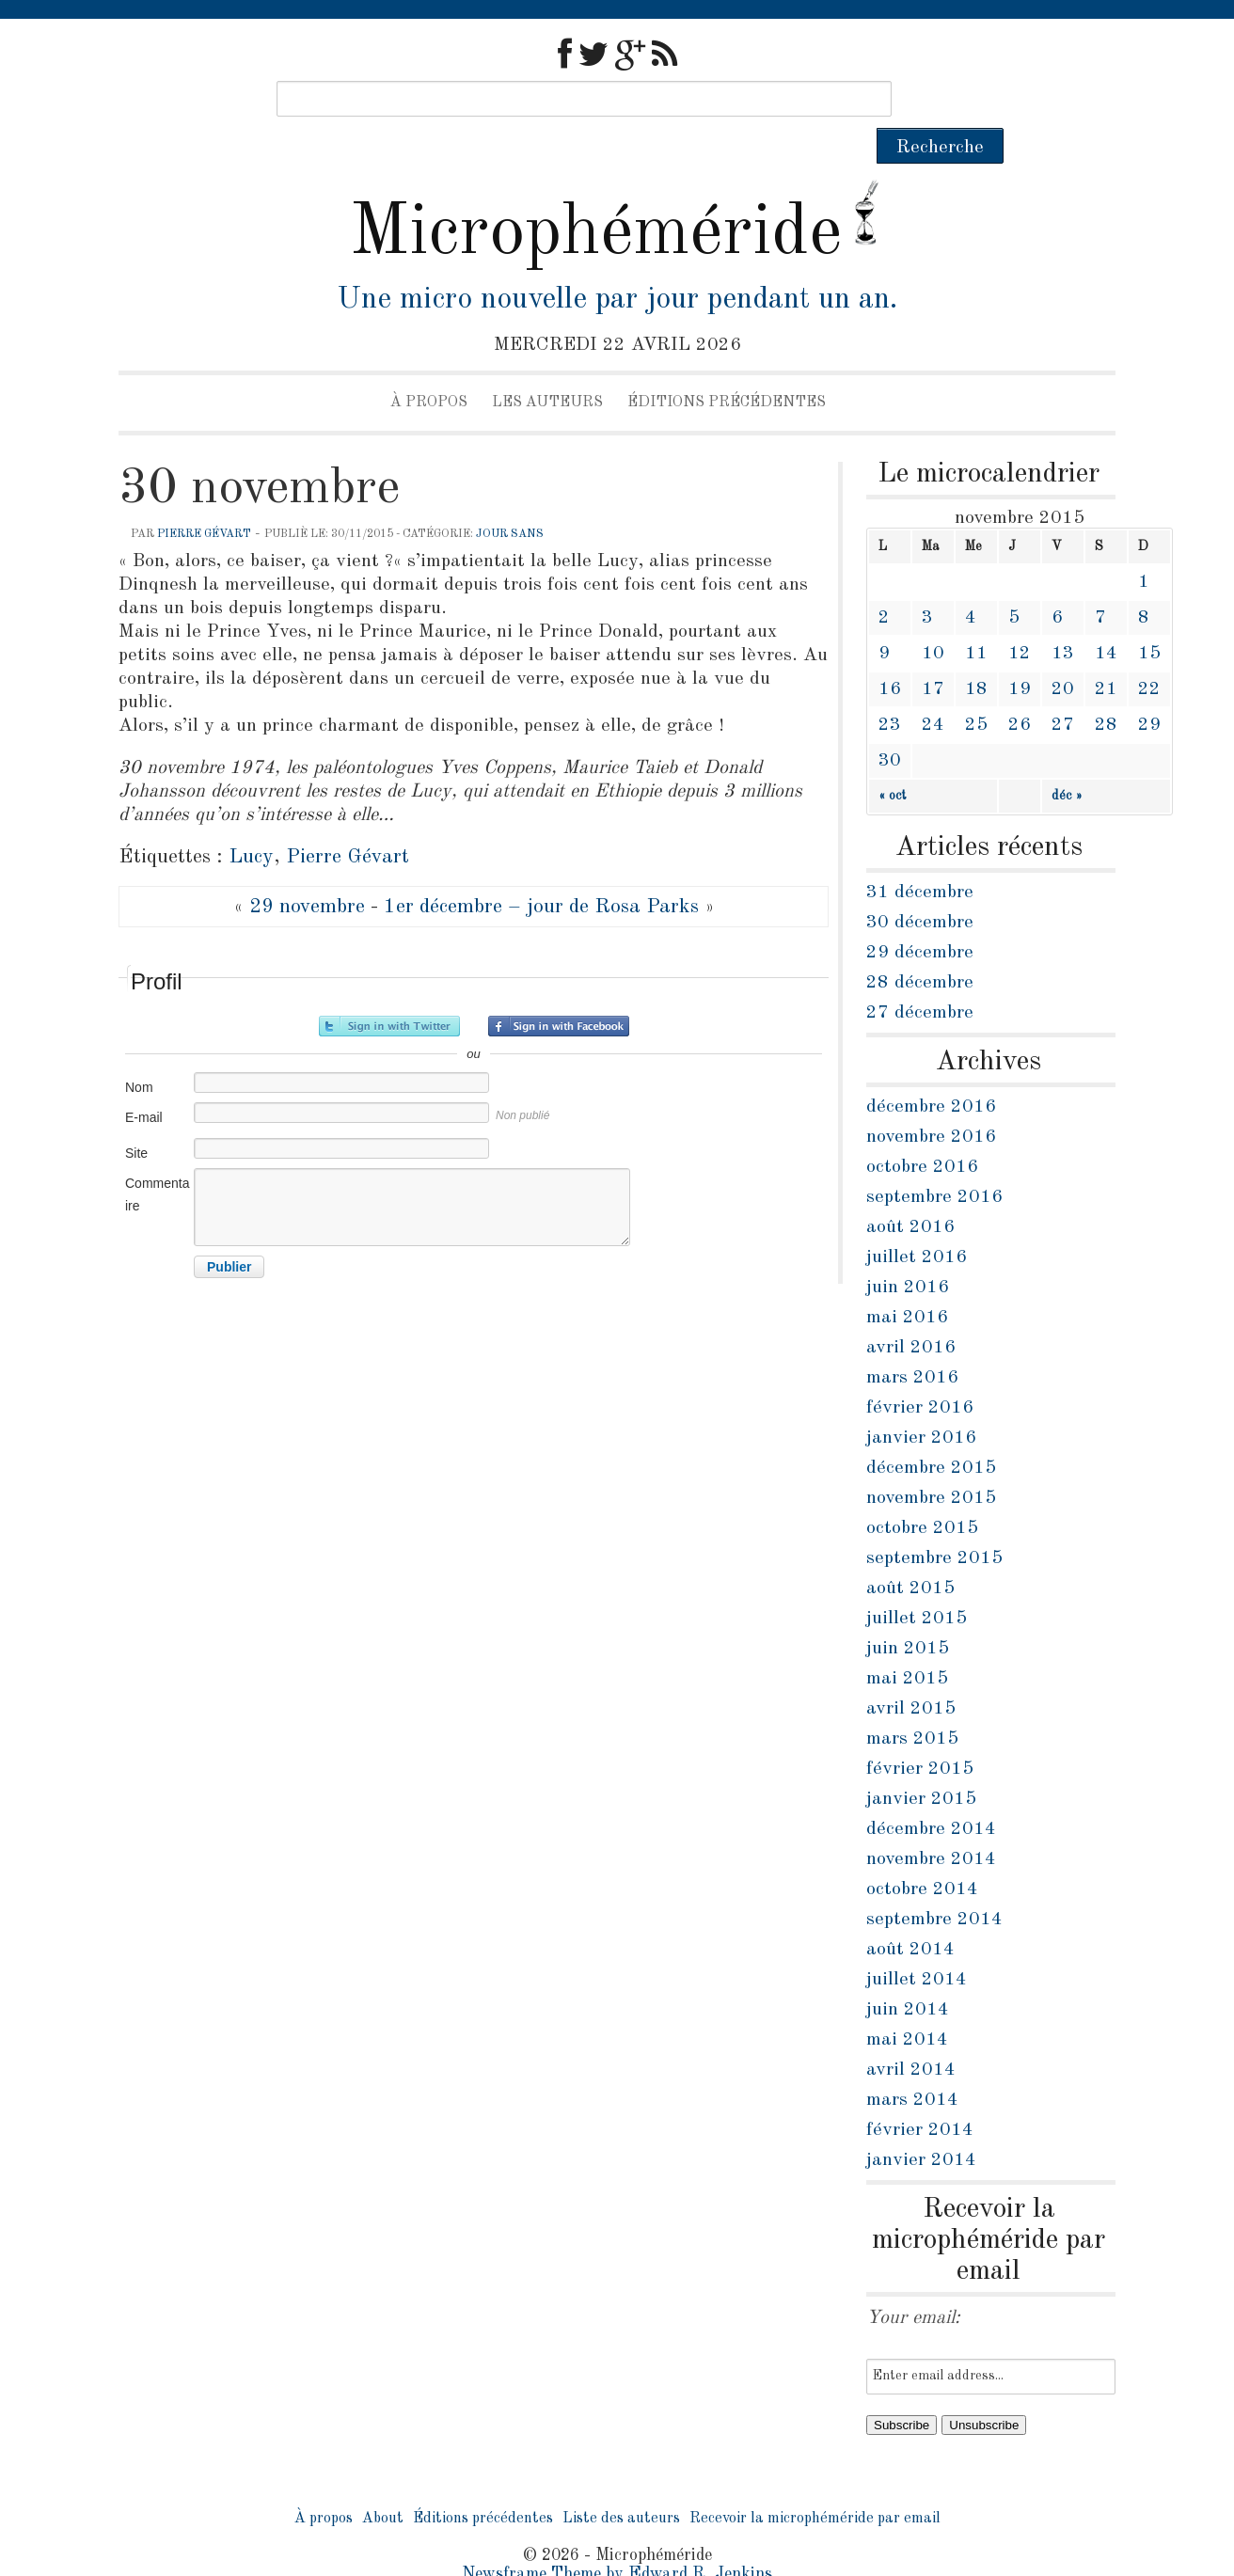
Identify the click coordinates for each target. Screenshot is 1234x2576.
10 (933, 617)
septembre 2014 (934, 1883)
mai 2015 (907, 1643)
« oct (892, 759)
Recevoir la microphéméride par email (815, 2482)
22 (1149, 653)
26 (1019, 689)
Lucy (251, 821)
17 (933, 653)
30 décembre (919, 886)
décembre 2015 (931, 1432)
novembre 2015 (931, 1462)
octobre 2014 (922, 1853)
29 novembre (307, 871)
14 (1106, 617)
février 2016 (919, 1372)
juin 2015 (907, 1613)
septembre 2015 (934, 1522)
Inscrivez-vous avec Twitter (389, 990)
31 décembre (919, 856)
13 (1063, 617)
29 (1149, 689)
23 (889, 689)
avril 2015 (911, 1673)
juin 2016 (907, 1251)
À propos (428, 366)
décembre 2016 (931, 1071)
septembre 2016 (934, 1161)
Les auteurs (547, 366)
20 (1063, 653)
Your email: (913, 2282)
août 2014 (910, 1913)
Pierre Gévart (204, 498)
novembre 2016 (931, 1101)
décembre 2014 (931, 1793)
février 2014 (919, 2094)
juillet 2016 (916, 1221)
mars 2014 (912, 2064)
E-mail (144, 1081)
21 (1106, 653)
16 (889, 653)
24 (933, 689)
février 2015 (919, 1733)
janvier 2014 (921, 2124)
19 (1019, 653)
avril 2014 (911, 2034)
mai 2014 (907, 2004)
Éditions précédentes (726, 366)
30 (889, 725)
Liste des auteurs (621, 2482)
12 (1019, 617)
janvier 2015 (921, 1763)
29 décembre (919, 917)
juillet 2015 (916, 1582)
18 (976, 653)
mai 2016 (907, 1281)
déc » (1067, 759)
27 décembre (919, 977)
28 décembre (919, 947)
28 (1106, 689)
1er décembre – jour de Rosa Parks (541, 871)
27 (1063, 689)
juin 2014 (907, 1974)
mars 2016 (912, 1342)
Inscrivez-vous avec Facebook (558, 990)
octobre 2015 (922, 1492)
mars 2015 (912, 1703)
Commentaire (157, 1158)
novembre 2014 (931, 1823)
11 (976, 617)
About (382, 2482)
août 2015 (910, 1552)
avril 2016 (911, 1312)
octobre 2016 (922, 1131)
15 (1149, 617)
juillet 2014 (916, 1944)
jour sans (510, 498)
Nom (139, 1051)
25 (976, 689)
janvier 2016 (921, 1402)
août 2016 (910, 1191)
